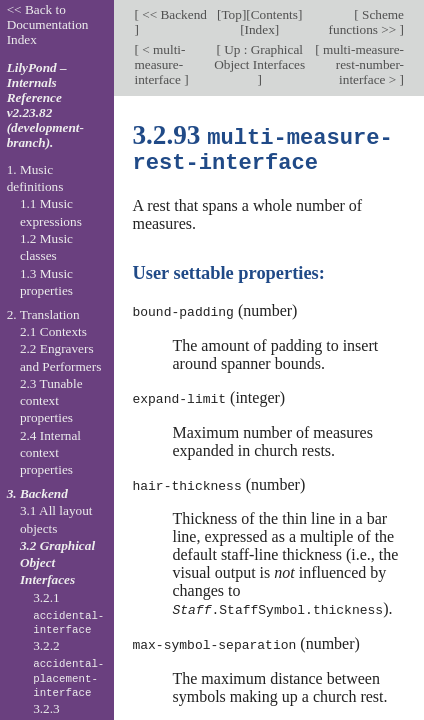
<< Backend (173, 14)
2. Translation (43, 314)
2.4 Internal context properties (50, 453)
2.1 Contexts (53, 331)
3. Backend (37, 493)
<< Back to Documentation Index (48, 24)
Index (260, 29)
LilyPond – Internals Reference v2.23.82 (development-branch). (45, 105)
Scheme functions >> (366, 22)
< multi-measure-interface (159, 64)
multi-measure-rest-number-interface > (362, 64)
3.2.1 (68, 614)
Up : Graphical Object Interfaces (259, 57)
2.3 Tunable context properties (51, 401)
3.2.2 (68, 669)
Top (231, 14)
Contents (274, 14)
